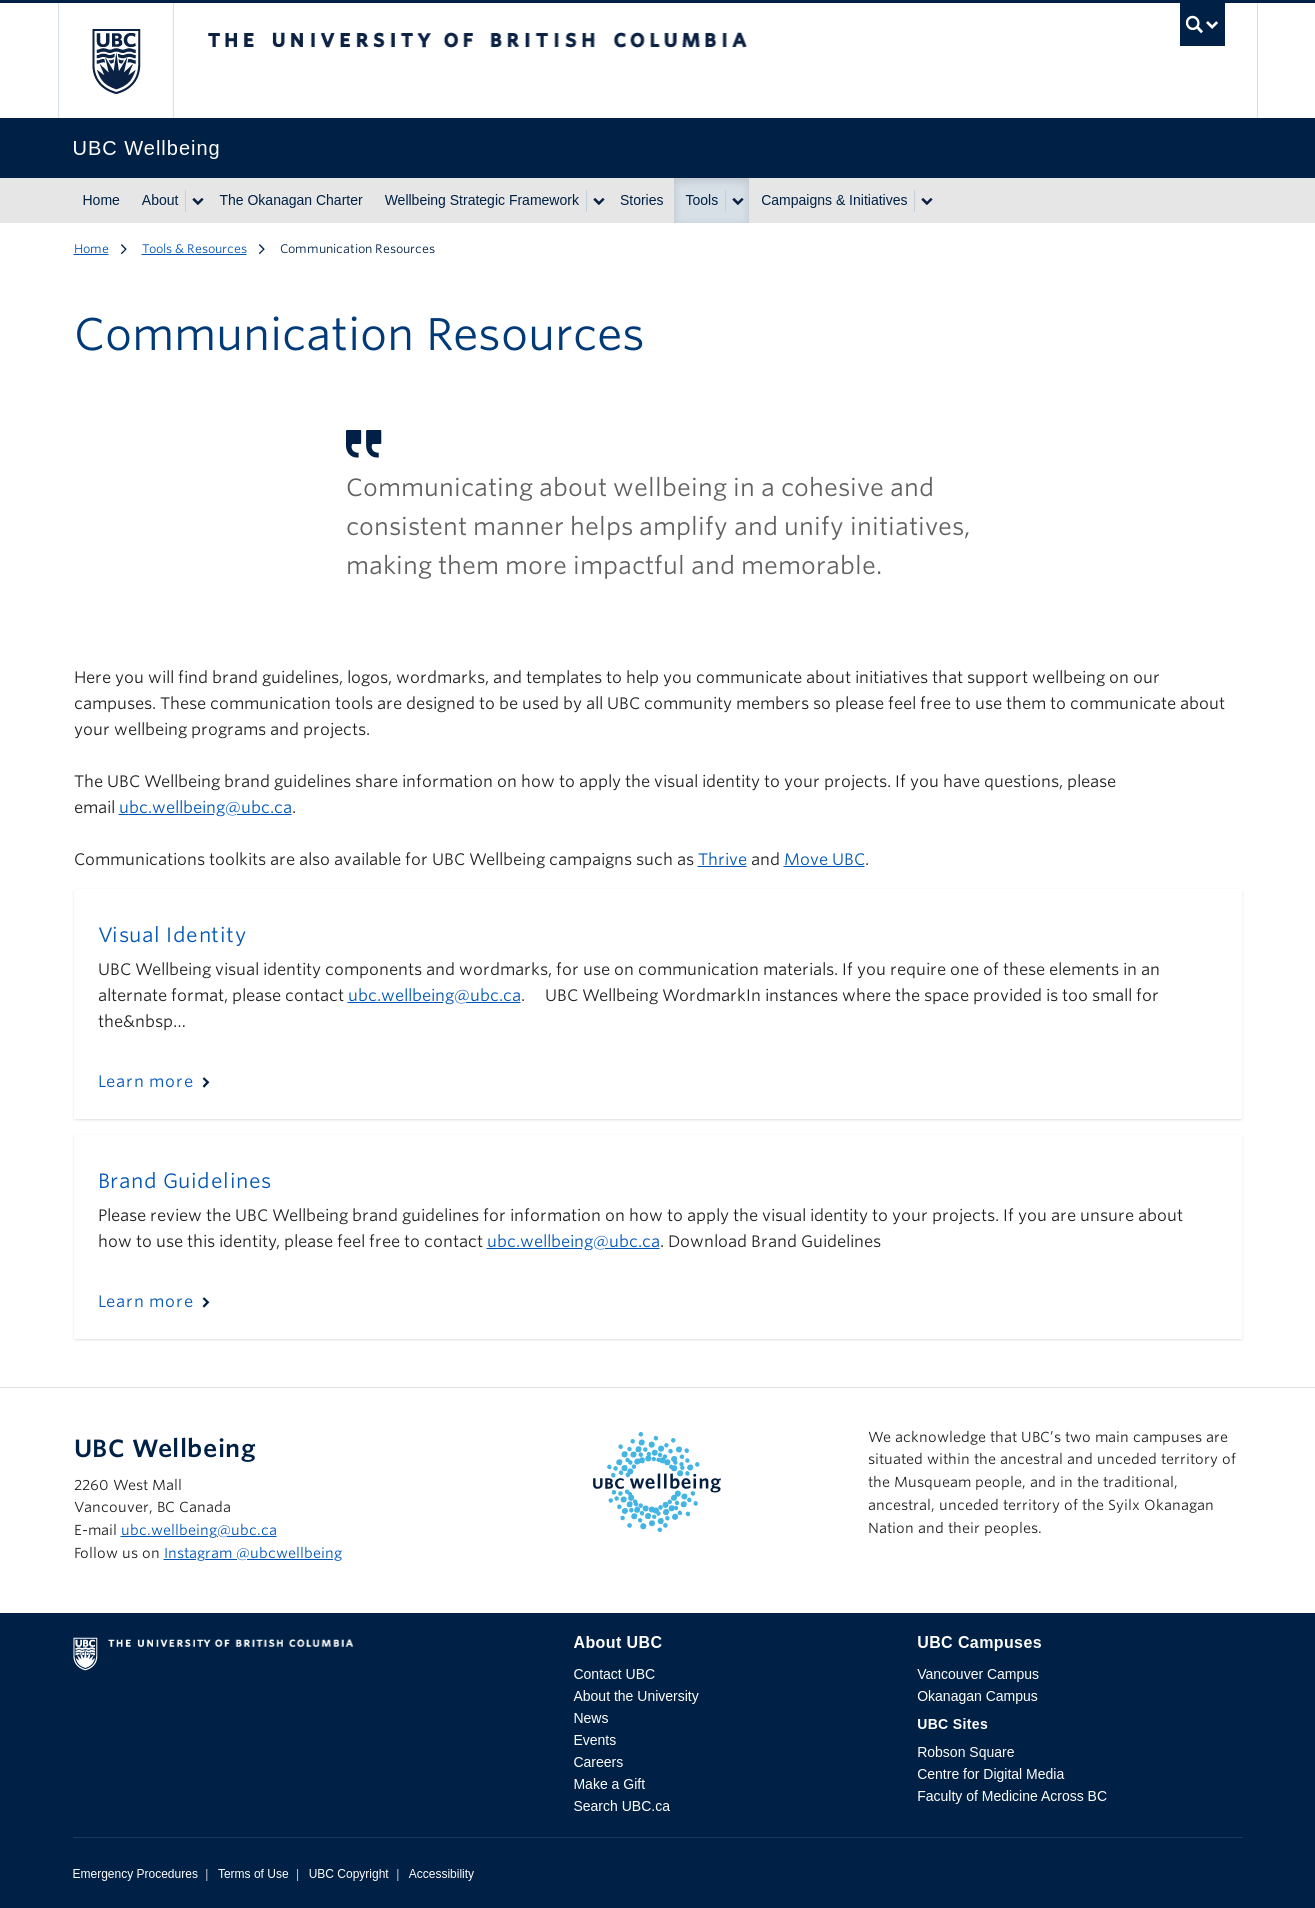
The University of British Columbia (115, 60)
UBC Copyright (349, 1874)
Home (101, 200)
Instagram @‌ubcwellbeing (253, 1553)
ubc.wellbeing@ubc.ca (199, 1530)
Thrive (722, 859)
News (590, 1718)
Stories (642, 200)
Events (594, 1740)
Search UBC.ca (621, 1806)
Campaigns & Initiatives (834, 200)
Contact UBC (614, 1674)
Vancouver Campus (978, 1674)
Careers (598, 1762)
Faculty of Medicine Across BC (1012, 1796)
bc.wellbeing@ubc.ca (210, 807)
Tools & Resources (194, 248)
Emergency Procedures (135, 1874)
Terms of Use (253, 1874)
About (160, 200)
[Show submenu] (197, 201)
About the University (635, 1696)
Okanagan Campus (977, 1696)
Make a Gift (609, 1784)
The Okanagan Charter (290, 200)
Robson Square (965, 1752)
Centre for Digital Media (990, 1774)
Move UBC (824, 859)
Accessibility (441, 1874)
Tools (702, 200)
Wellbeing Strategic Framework (482, 200)
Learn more (146, 1081)
